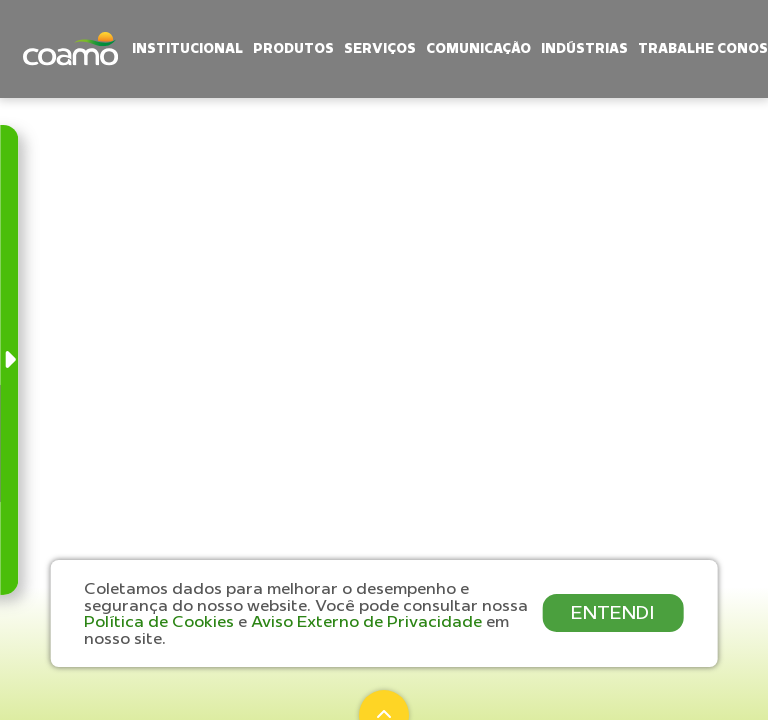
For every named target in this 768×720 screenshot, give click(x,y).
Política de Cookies (161, 621)
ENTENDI (613, 612)
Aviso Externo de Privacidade (368, 621)
